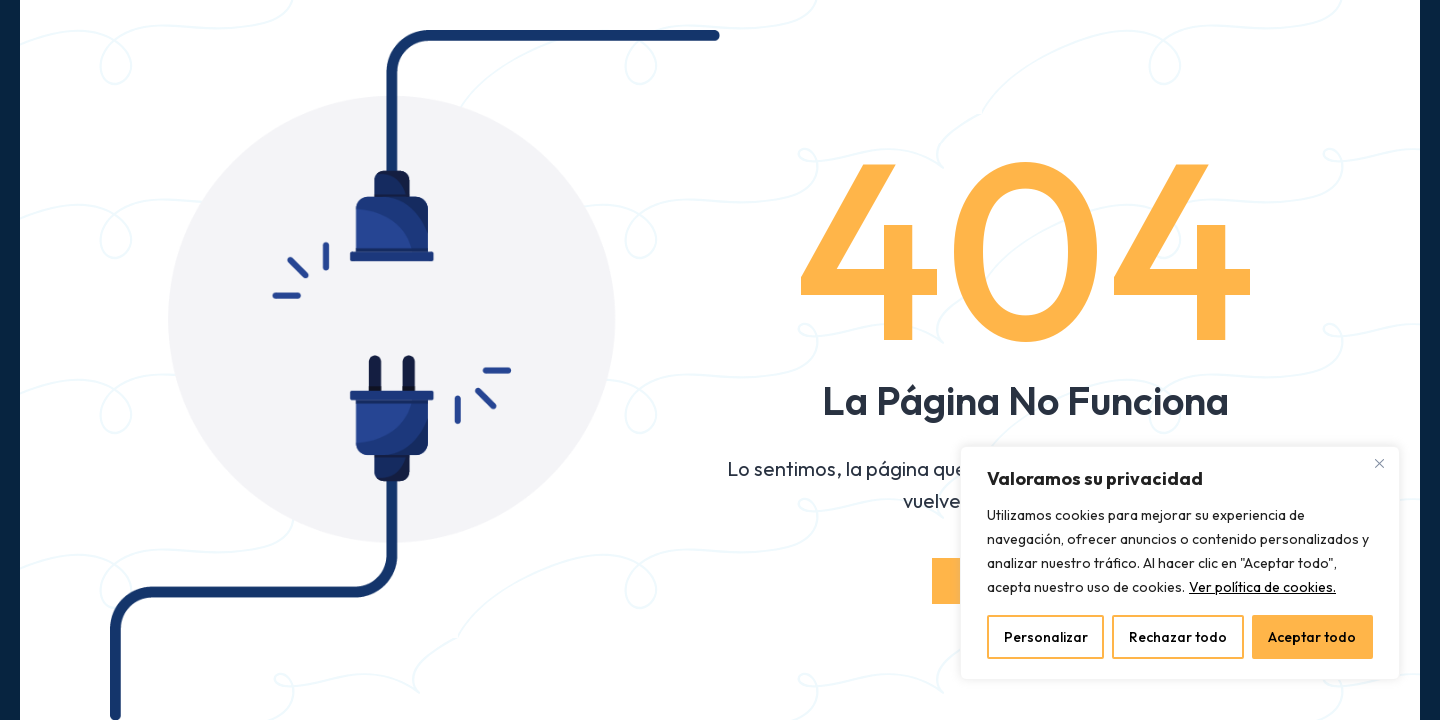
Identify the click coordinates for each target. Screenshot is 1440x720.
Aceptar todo (1312, 637)
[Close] (1379, 463)
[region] (1180, 563)
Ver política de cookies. (1262, 587)
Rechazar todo (1178, 637)
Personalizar (1046, 637)
